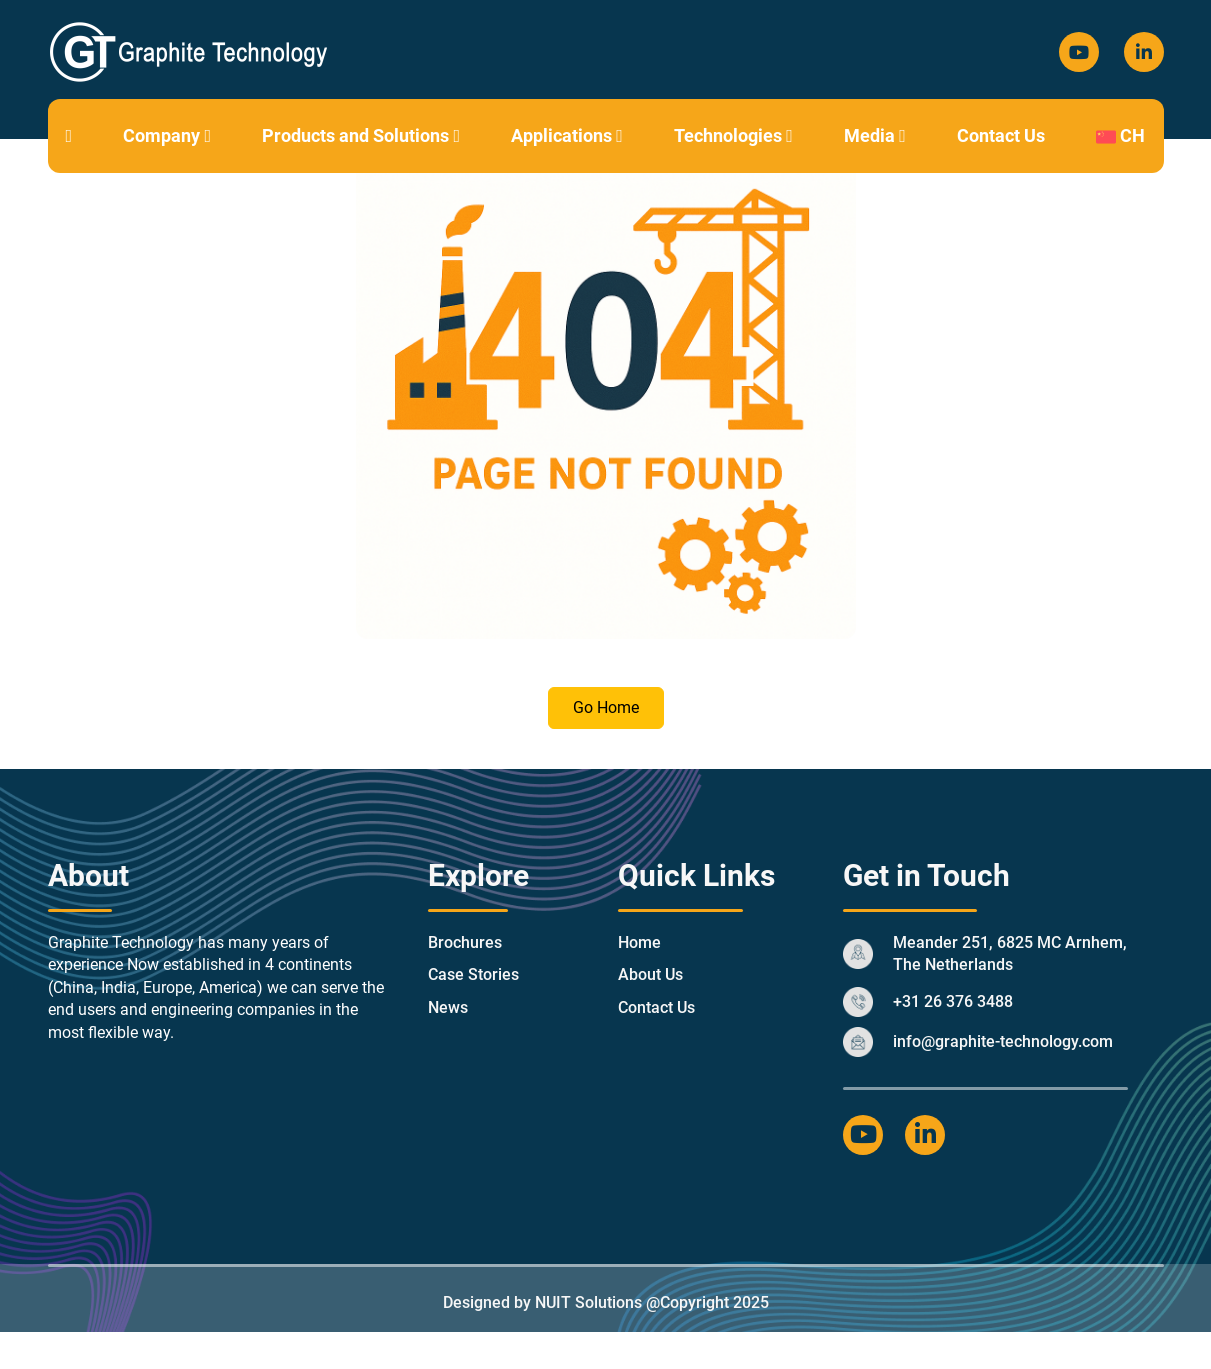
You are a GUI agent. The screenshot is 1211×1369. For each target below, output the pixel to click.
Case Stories (473, 974)
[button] (207, 135)
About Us (650, 974)
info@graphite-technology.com (1003, 1041)
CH (1120, 135)
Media (875, 135)
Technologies (733, 135)
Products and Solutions (361, 135)
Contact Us (1001, 135)
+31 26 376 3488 (953, 1001)
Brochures (465, 942)
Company (167, 135)
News (448, 1007)
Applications (567, 135)
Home (639, 942)
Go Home (606, 707)
